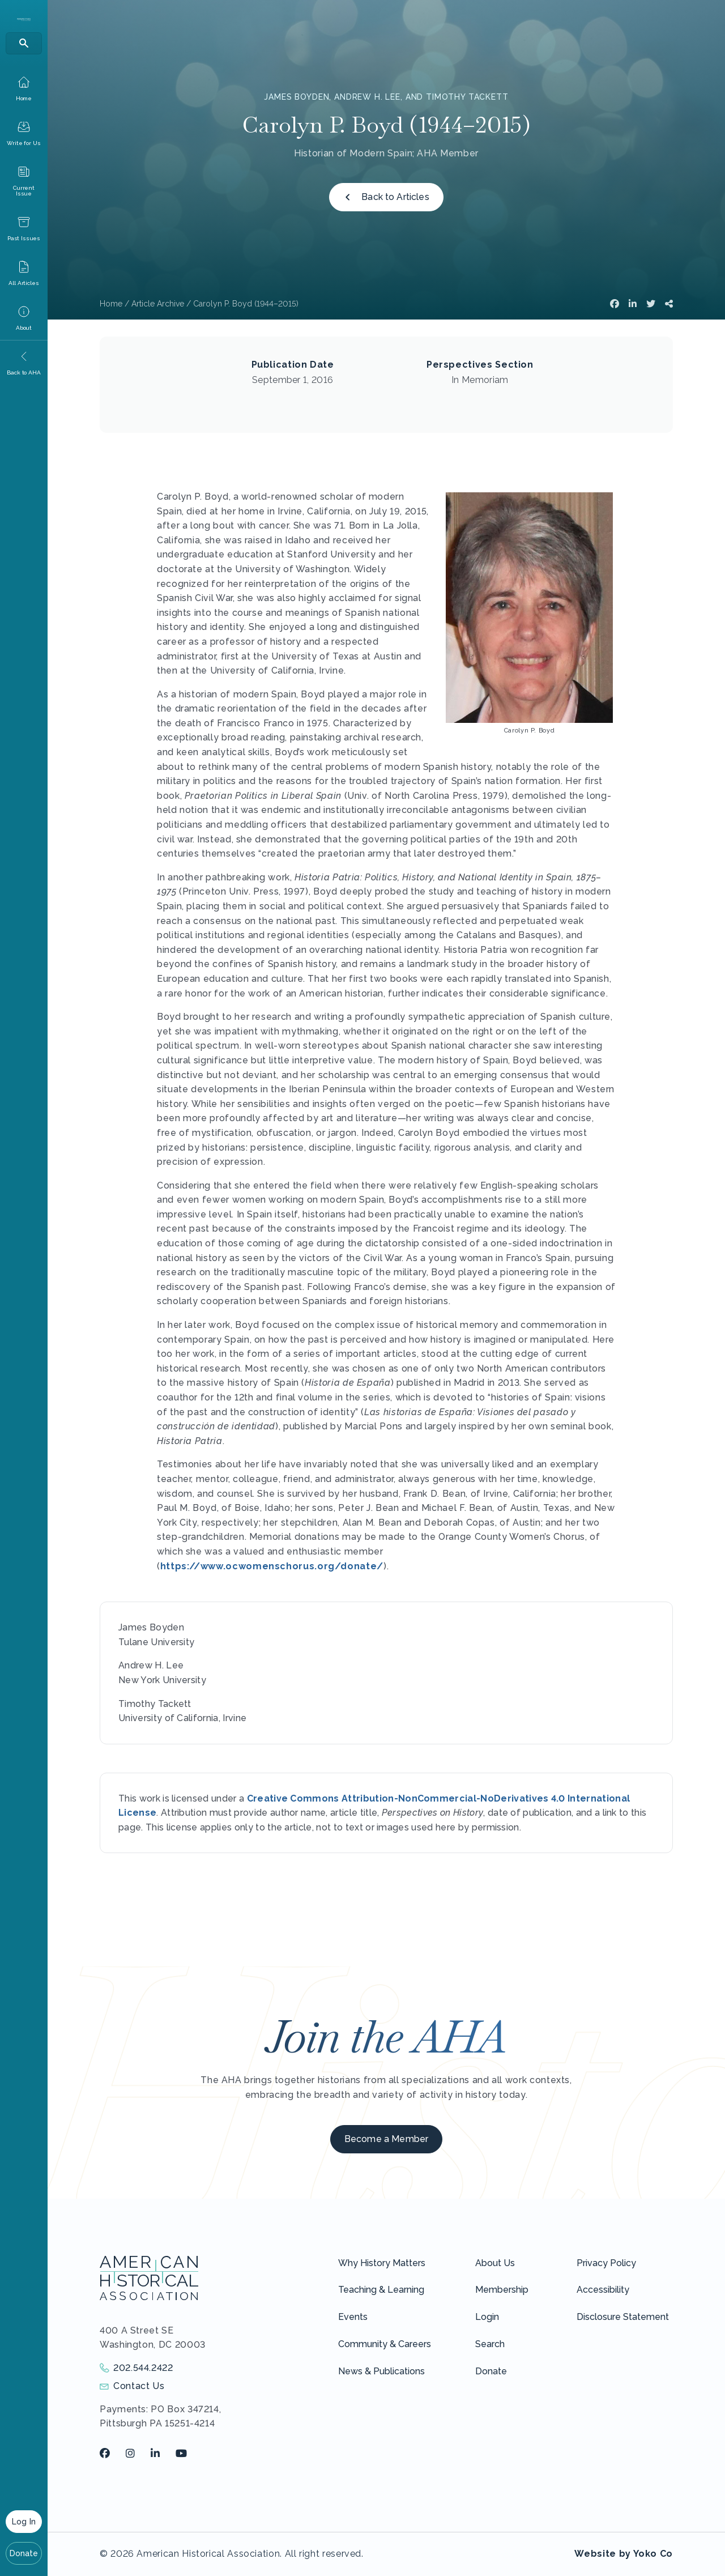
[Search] (24, 43)
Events (353, 2316)
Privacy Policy (606, 2263)
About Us (495, 2263)
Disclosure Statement (623, 2316)
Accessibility (603, 2289)
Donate (24, 2553)
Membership (501, 2289)
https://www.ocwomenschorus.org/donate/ (271, 1566)
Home (111, 303)
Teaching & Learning (381, 2289)
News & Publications (381, 2371)
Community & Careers (384, 2344)
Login (487, 2316)
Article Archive (157, 303)
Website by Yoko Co (623, 2553)
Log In (24, 2521)
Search (490, 2344)
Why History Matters (381, 2263)
